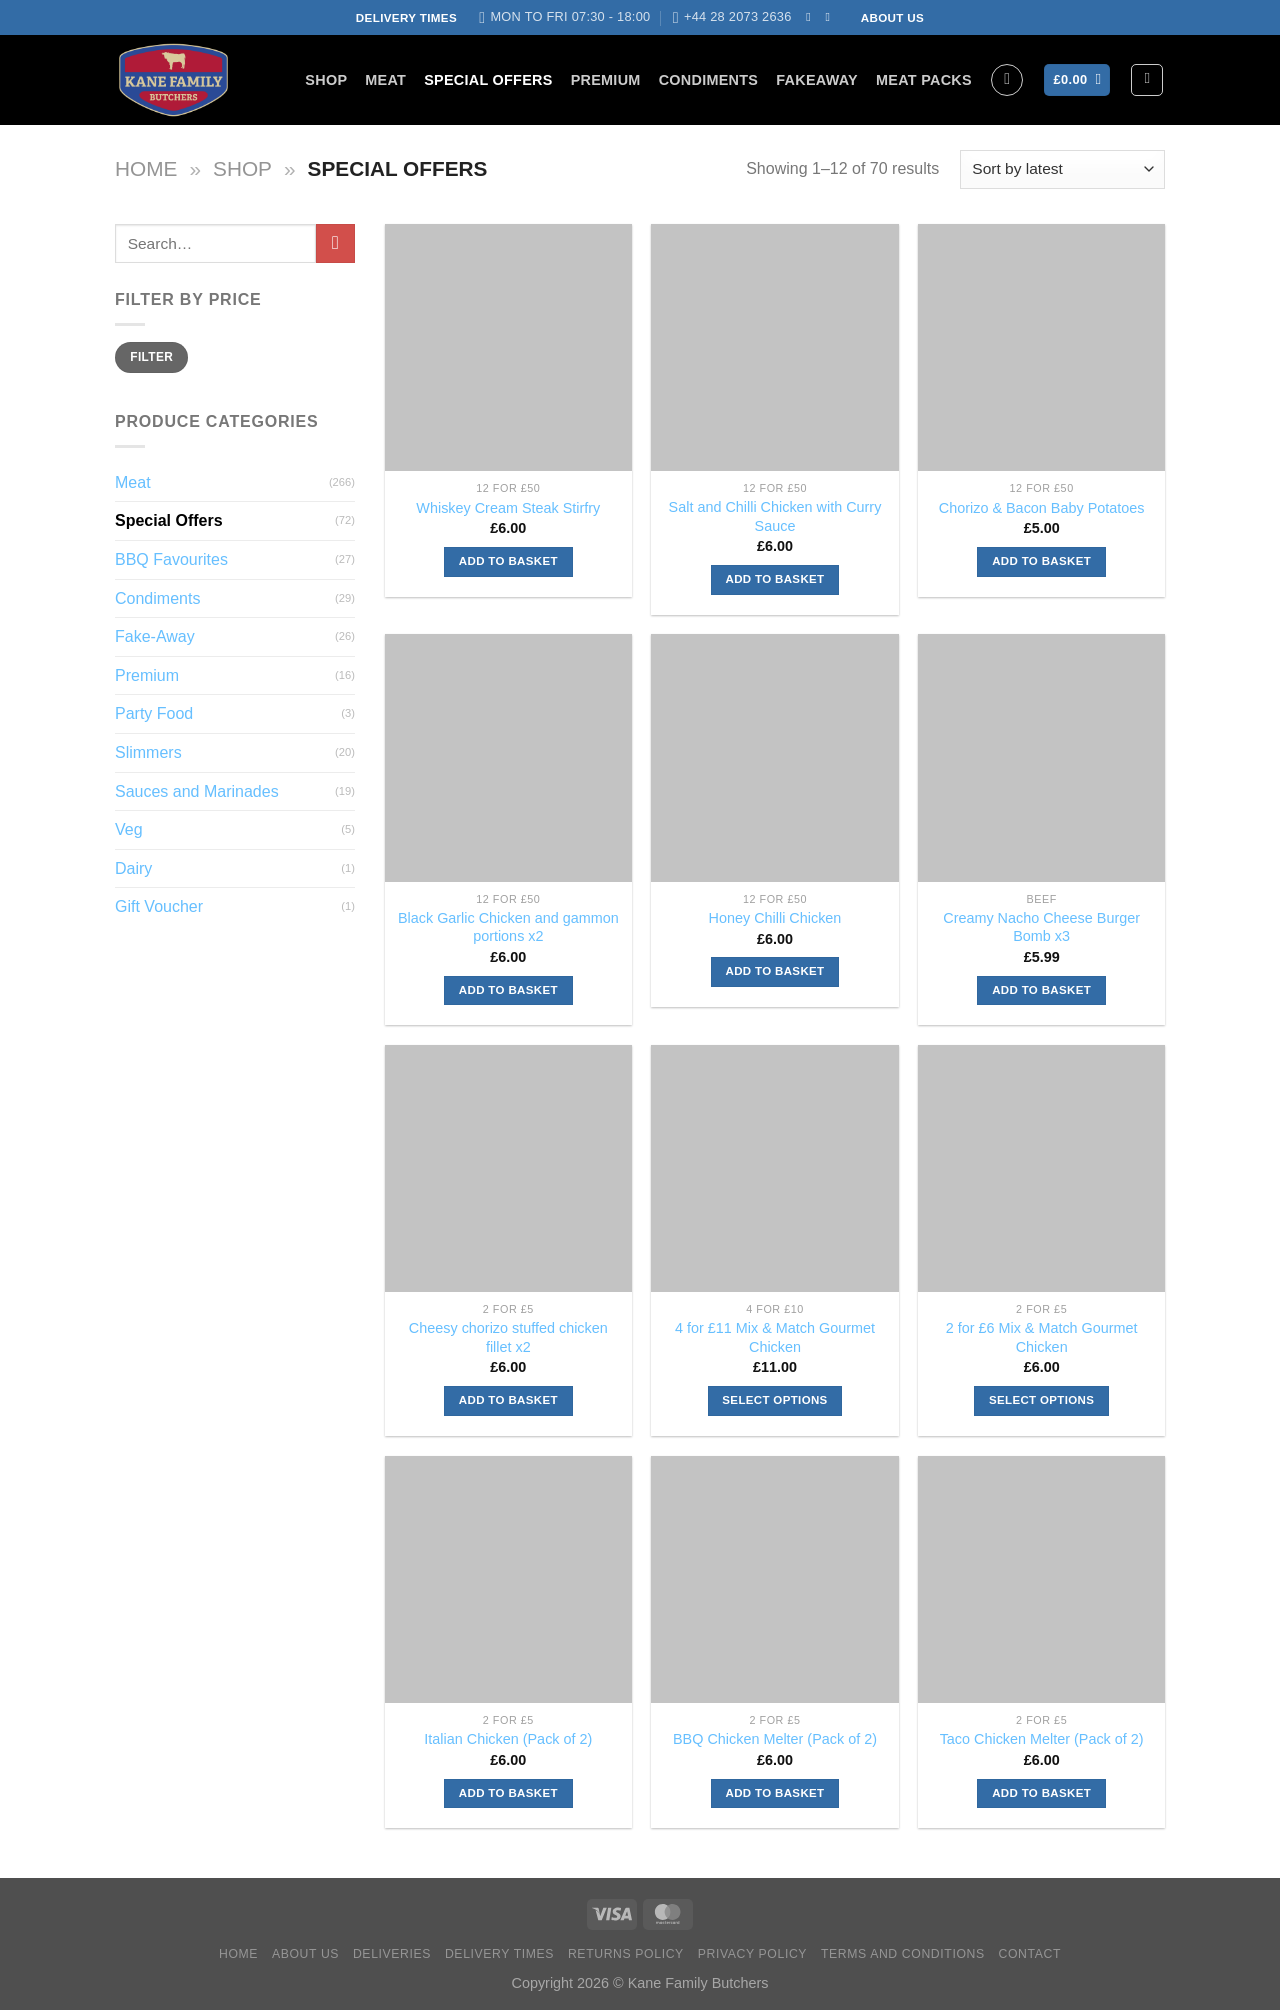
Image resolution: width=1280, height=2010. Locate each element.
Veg (129, 829)
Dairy (133, 868)
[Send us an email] (832, 17)
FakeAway (817, 80)
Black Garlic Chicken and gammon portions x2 (508, 927)
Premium (606, 80)
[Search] (1007, 80)
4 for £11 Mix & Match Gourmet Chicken (775, 1337)
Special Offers (488, 80)
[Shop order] (1062, 169)
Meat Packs (924, 80)
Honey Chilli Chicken (775, 918)
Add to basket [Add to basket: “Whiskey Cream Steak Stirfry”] (508, 561)
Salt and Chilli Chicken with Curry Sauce (775, 516)
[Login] (1147, 80)
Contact (1030, 1954)
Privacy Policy (752, 1954)
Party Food (154, 713)
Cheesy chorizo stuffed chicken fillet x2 (508, 1337)
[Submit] (335, 243)
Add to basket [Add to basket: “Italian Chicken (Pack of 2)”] (508, 1793)
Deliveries (392, 1954)
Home (146, 168)
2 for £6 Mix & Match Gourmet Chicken (1042, 1337)
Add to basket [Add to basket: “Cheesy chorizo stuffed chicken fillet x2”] (508, 1400)
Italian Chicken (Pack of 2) (508, 1739)
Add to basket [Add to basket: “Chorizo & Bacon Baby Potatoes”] (1041, 561)
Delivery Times (499, 1954)
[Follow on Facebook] (812, 17)
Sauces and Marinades (197, 791)
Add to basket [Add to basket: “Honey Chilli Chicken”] (775, 971)
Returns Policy (626, 1954)
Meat (385, 80)
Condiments (709, 80)
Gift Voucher (159, 906)
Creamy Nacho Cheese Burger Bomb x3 (1041, 927)
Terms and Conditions (903, 1954)
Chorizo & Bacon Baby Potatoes (1042, 508)
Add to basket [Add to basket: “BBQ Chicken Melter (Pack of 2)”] (775, 1793)
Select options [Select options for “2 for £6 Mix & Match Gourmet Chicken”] (1041, 1400)
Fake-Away (155, 636)
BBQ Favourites (171, 559)
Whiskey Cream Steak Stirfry (508, 508)
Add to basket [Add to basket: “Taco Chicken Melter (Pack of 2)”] (1041, 1793)
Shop (326, 80)
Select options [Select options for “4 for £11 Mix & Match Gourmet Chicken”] (774, 1400)
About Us (305, 1954)
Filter (151, 357)
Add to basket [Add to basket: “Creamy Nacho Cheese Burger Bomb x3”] (1041, 990)
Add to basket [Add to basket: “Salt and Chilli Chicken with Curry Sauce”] (775, 579)
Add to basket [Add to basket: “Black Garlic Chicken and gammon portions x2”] (508, 990)
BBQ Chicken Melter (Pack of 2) (775, 1739)
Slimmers (148, 752)
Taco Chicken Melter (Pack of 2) (1042, 1739)
